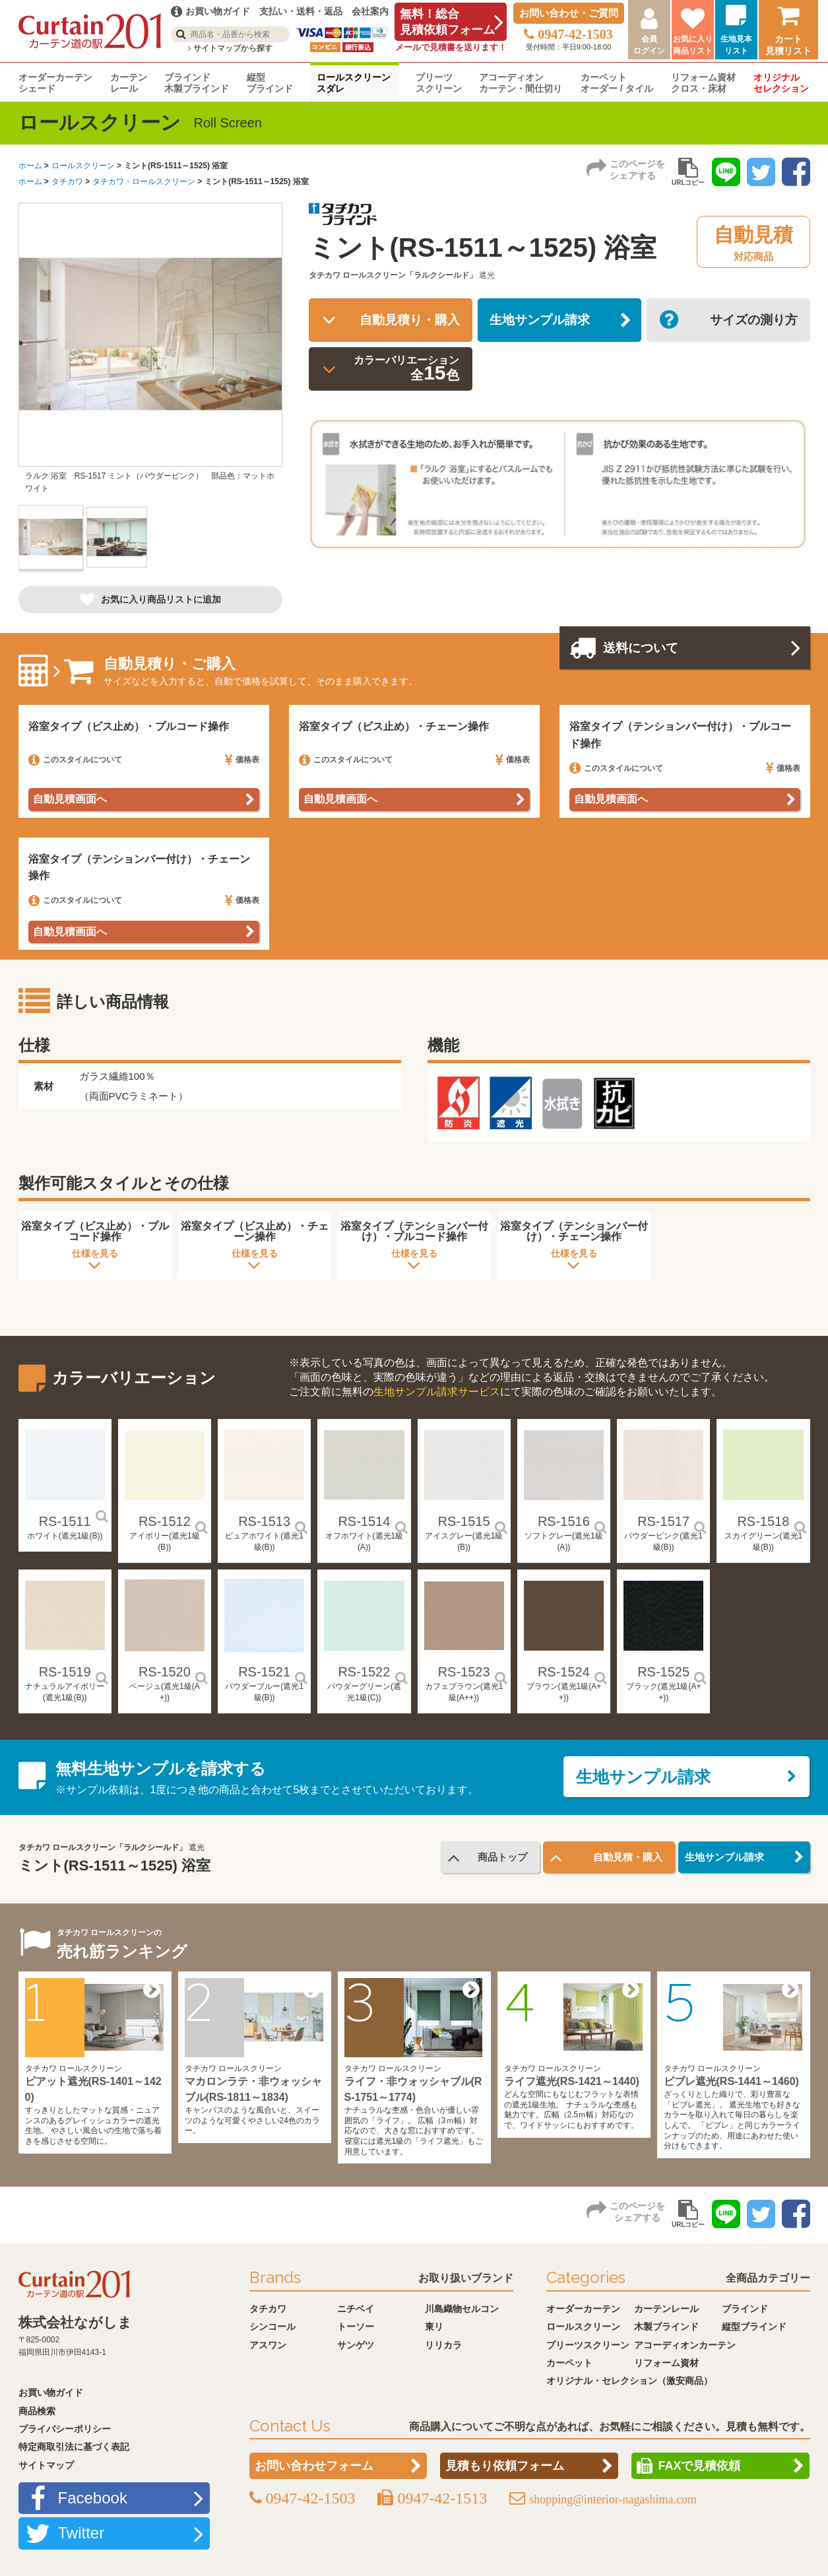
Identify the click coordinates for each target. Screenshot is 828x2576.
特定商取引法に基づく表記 (73, 2447)
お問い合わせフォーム (314, 2466)
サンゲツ (355, 2345)
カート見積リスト (788, 45)
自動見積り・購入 (406, 321)
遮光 (487, 275)
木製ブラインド (666, 2327)
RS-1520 (165, 1672)
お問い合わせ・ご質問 (568, 12)
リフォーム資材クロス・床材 (703, 83)
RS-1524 (564, 1672)
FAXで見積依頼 (699, 2466)
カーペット (569, 2363)
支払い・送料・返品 (300, 11)
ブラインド (745, 2308)
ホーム (30, 165)
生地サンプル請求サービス (436, 1392)
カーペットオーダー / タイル (617, 83)
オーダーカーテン (583, 2308)
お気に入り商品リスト (693, 44)
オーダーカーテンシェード (55, 83)
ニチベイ (355, 2308)
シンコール (272, 2327)
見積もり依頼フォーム (504, 2466)
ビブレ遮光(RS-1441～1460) (731, 2082)
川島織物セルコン (462, 2308)
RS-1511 (65, 1522)
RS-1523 (464, 1672)
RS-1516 (564, 1522)
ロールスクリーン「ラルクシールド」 (409, 275)
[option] (150, 354)
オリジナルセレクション (781, 83)
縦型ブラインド (270, 83)
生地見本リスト (736, 44)
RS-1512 (165, 1522)
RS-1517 (663, 1522)
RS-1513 (264, 1522)
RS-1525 (663, 1672)
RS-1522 (364, 1672)
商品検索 (36, 2411)
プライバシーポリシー (64, 2429)
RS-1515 (464, 1522)
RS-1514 (364, 1522)
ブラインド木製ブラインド (196, 83)
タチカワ (67, 181)
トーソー (355, 2327)
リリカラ (443, 2345)
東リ (434, 2327)
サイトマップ (46, 2465)
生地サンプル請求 (543, 321)
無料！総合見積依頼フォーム (447, 21)
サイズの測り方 (751, 321)
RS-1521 (264, 1672)
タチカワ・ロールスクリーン (143, 181)
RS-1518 (763, 1522)
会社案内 (370, 11)
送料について (645, 649)
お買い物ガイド (50, 2393)
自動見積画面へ (70, 799)
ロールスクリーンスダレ (354, 83)
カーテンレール (128, 83)
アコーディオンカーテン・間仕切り (520, 83)
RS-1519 (65, 1672)
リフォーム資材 (666, 2363)
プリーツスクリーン (439, 83)
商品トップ (500, 1857)
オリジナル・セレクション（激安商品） (629, 2381)
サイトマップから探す (230, 48)
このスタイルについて (75, 759)
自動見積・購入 (625, 1857)
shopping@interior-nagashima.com (613, 2500)
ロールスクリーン (83, 165)
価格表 (242, 759)
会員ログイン (649, 44)
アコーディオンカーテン (685, 2345)
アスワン (267, 2345)
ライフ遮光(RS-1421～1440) (571, 2082)
